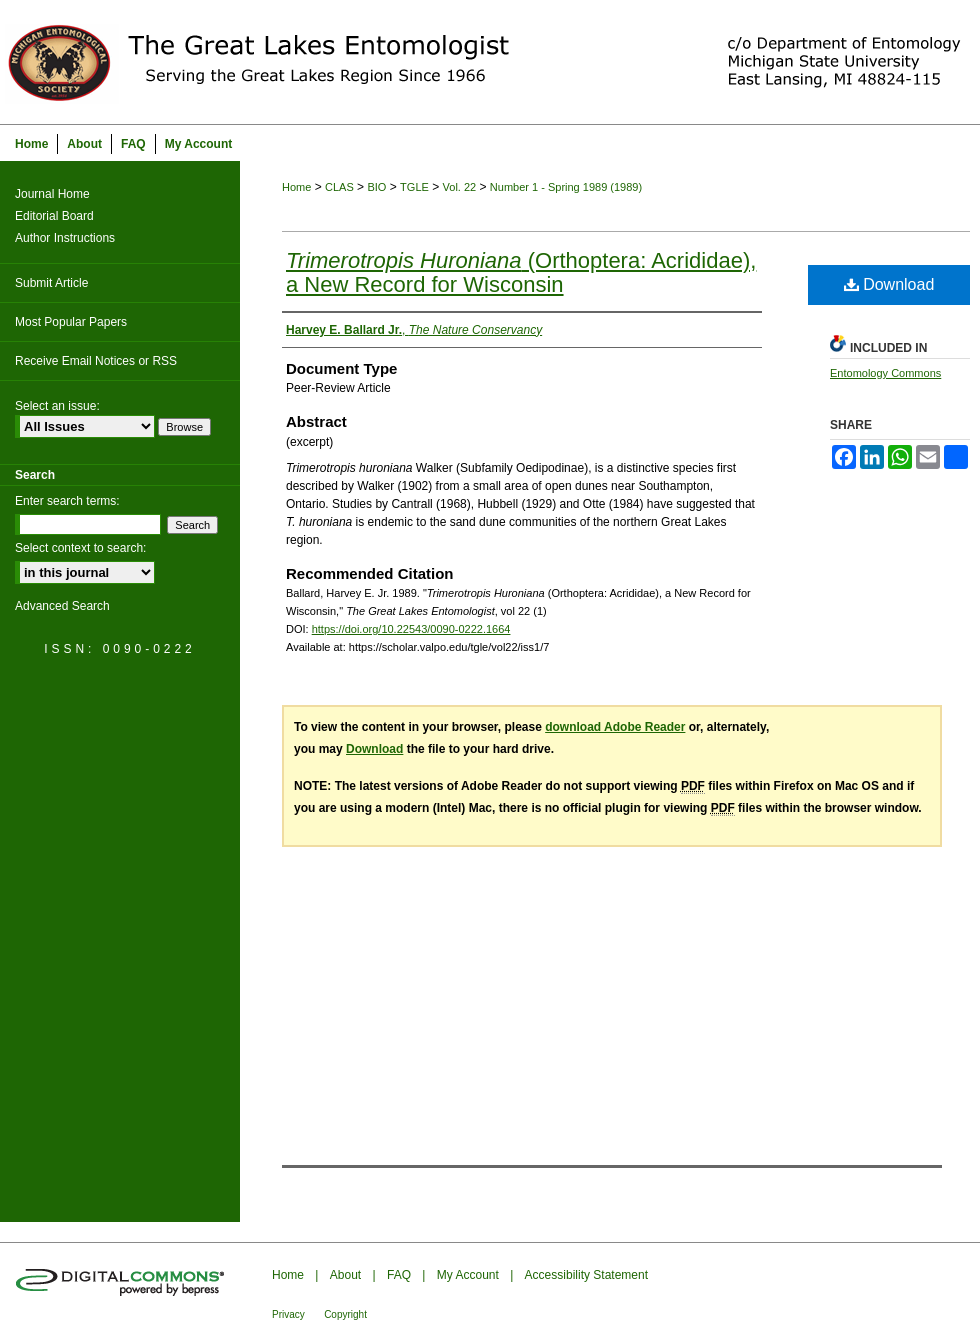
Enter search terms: (67, 501)
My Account (468, 1275)
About (345, 1275)
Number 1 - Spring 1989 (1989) (566, 187)
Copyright (345, 1314)
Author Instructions (65, 238)
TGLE (414, 187)
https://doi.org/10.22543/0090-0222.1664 (411, 629)
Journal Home (52, 194)
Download (889, 284)
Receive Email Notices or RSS (96, 361)
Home (296, 187)
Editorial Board (54, 216)
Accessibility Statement (586, 1275)
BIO (376, 187)
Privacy (288, 1314)
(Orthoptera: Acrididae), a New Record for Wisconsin (521, 272)
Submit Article (51, 283)
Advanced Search (62, 606)
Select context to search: (80, 548)
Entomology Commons (885, 373)
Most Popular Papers (71, 322)
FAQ (399, 1275)
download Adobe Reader (615, 727)
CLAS (339, 187)
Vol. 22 (460, 187)
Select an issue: (57, 406)
